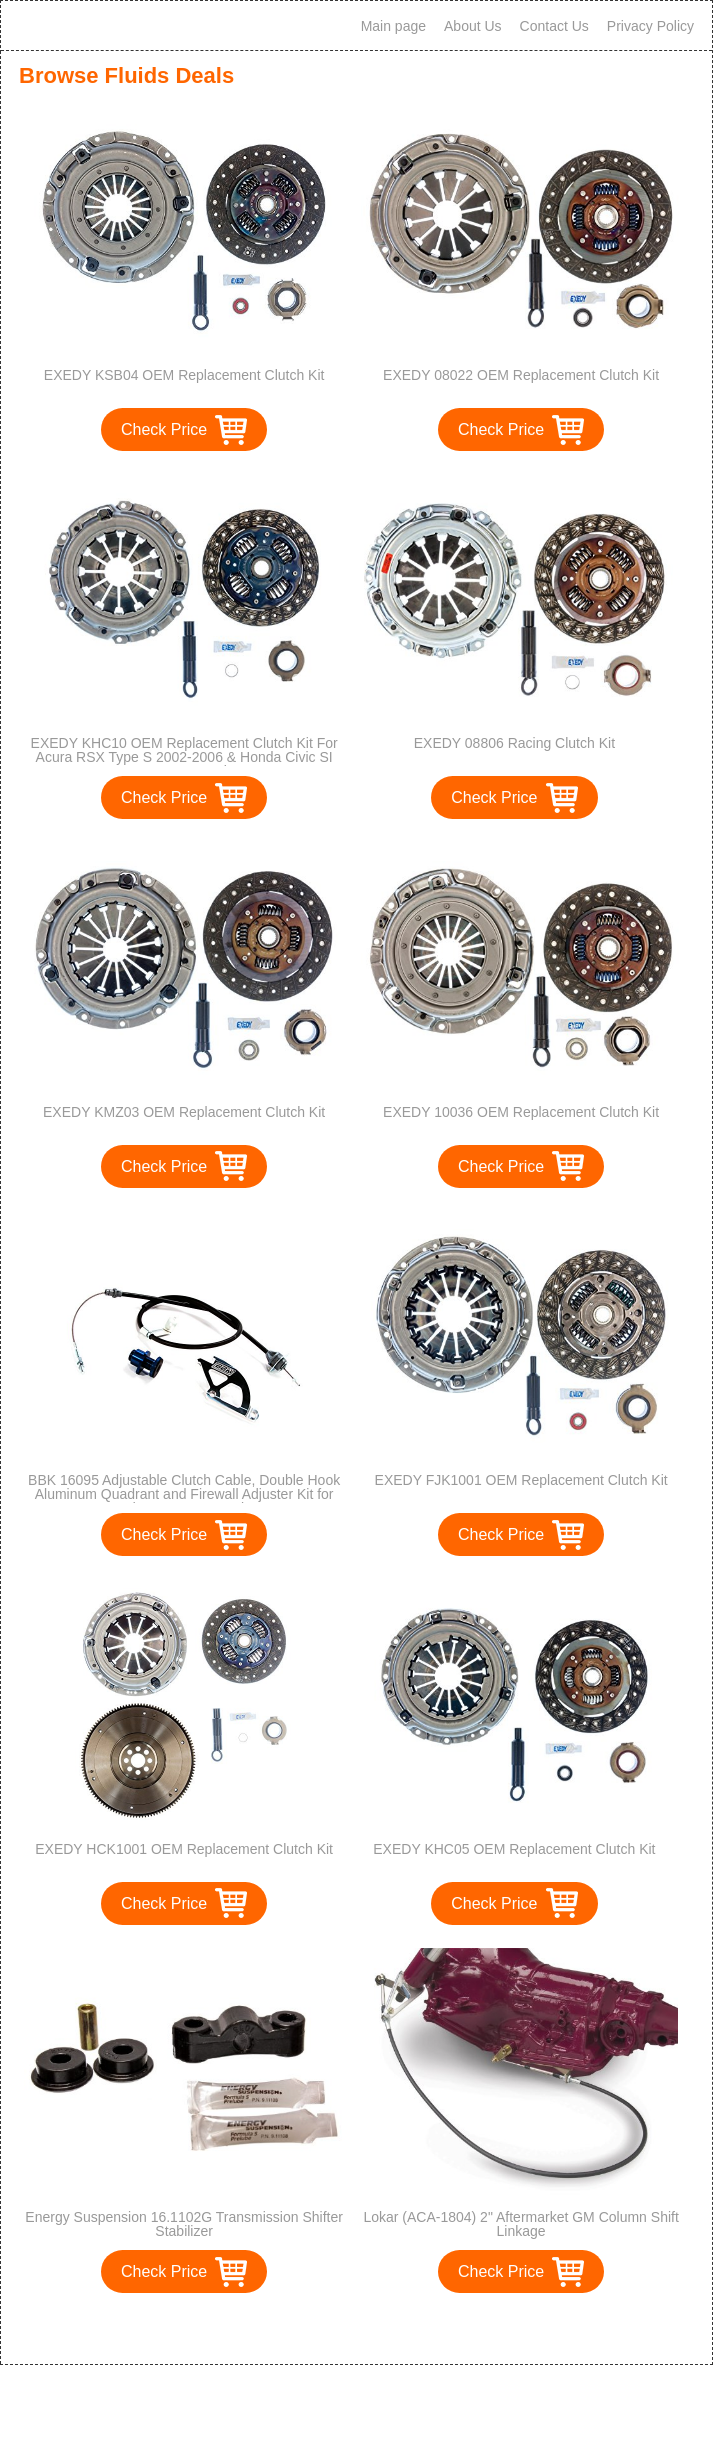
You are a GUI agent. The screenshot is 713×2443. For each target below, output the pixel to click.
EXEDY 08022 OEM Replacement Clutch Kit (521, 375)
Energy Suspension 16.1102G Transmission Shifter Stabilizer (184, 2224)
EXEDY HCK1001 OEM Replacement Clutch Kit (184, 1849)
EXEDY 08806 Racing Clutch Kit (514, 743)
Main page (393, 26)
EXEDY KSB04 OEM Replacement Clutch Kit (184, 375)
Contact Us (554, 26)
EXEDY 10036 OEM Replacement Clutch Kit (521, 1112)
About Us (473, 26)
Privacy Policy (650, 26)
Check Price (164, 429)
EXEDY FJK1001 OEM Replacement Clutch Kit (521, 1480)
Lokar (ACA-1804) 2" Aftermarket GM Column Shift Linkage (520, 2224)
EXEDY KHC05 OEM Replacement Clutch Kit (514, 1849)
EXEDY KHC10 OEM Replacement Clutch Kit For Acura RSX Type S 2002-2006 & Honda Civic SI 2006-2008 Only (184, 757)
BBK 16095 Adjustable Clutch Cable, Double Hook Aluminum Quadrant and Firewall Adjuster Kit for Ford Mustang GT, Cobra (184, 1494)
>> (393, 2328)
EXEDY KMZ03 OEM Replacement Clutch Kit (184, 1112)
